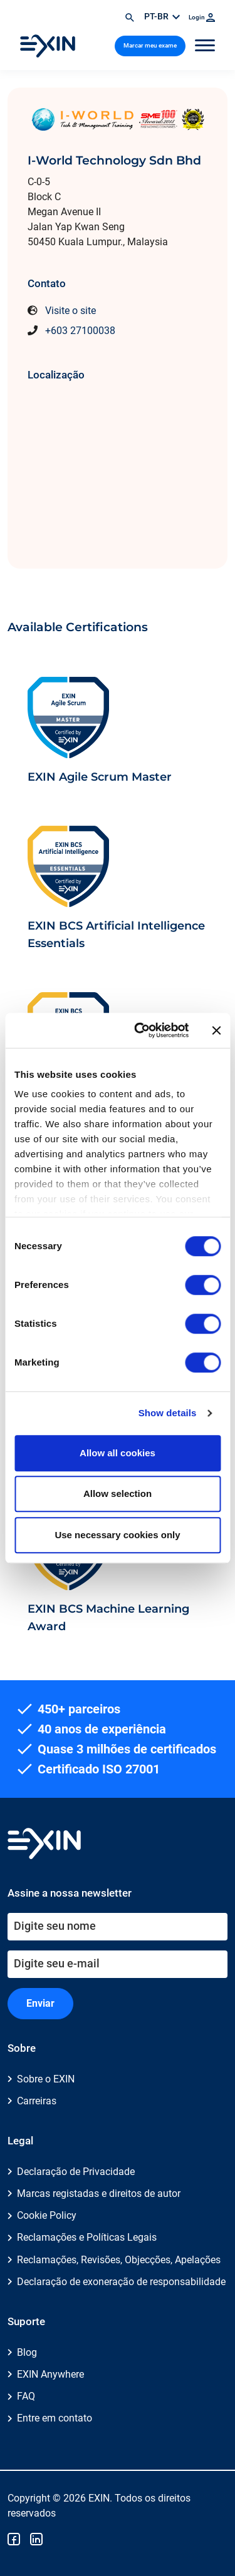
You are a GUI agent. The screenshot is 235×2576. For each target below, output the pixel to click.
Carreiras (36, 2101)
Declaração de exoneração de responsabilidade (121, 2282)
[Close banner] (216, 1030)
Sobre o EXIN (46, 2079)
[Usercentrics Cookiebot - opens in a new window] (140, 1030)
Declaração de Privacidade (76, 2172)
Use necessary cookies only (117, 1534)
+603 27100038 (80, 331)
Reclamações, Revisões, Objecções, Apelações (119, 2260)
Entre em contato (54, 2418)
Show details (167, 1412)
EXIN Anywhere (50, 2374)
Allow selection (117, 1493)
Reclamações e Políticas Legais (87, 2237)
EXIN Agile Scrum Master (100, 776)
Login (202, 17)
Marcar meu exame (150, 45)
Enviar (40, 2003)
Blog (27, 2352)
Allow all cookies (117, 1453)
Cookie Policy (46, 2215)
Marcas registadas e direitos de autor (98, 2193)
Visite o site (70, 311)
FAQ (26, 2396)
